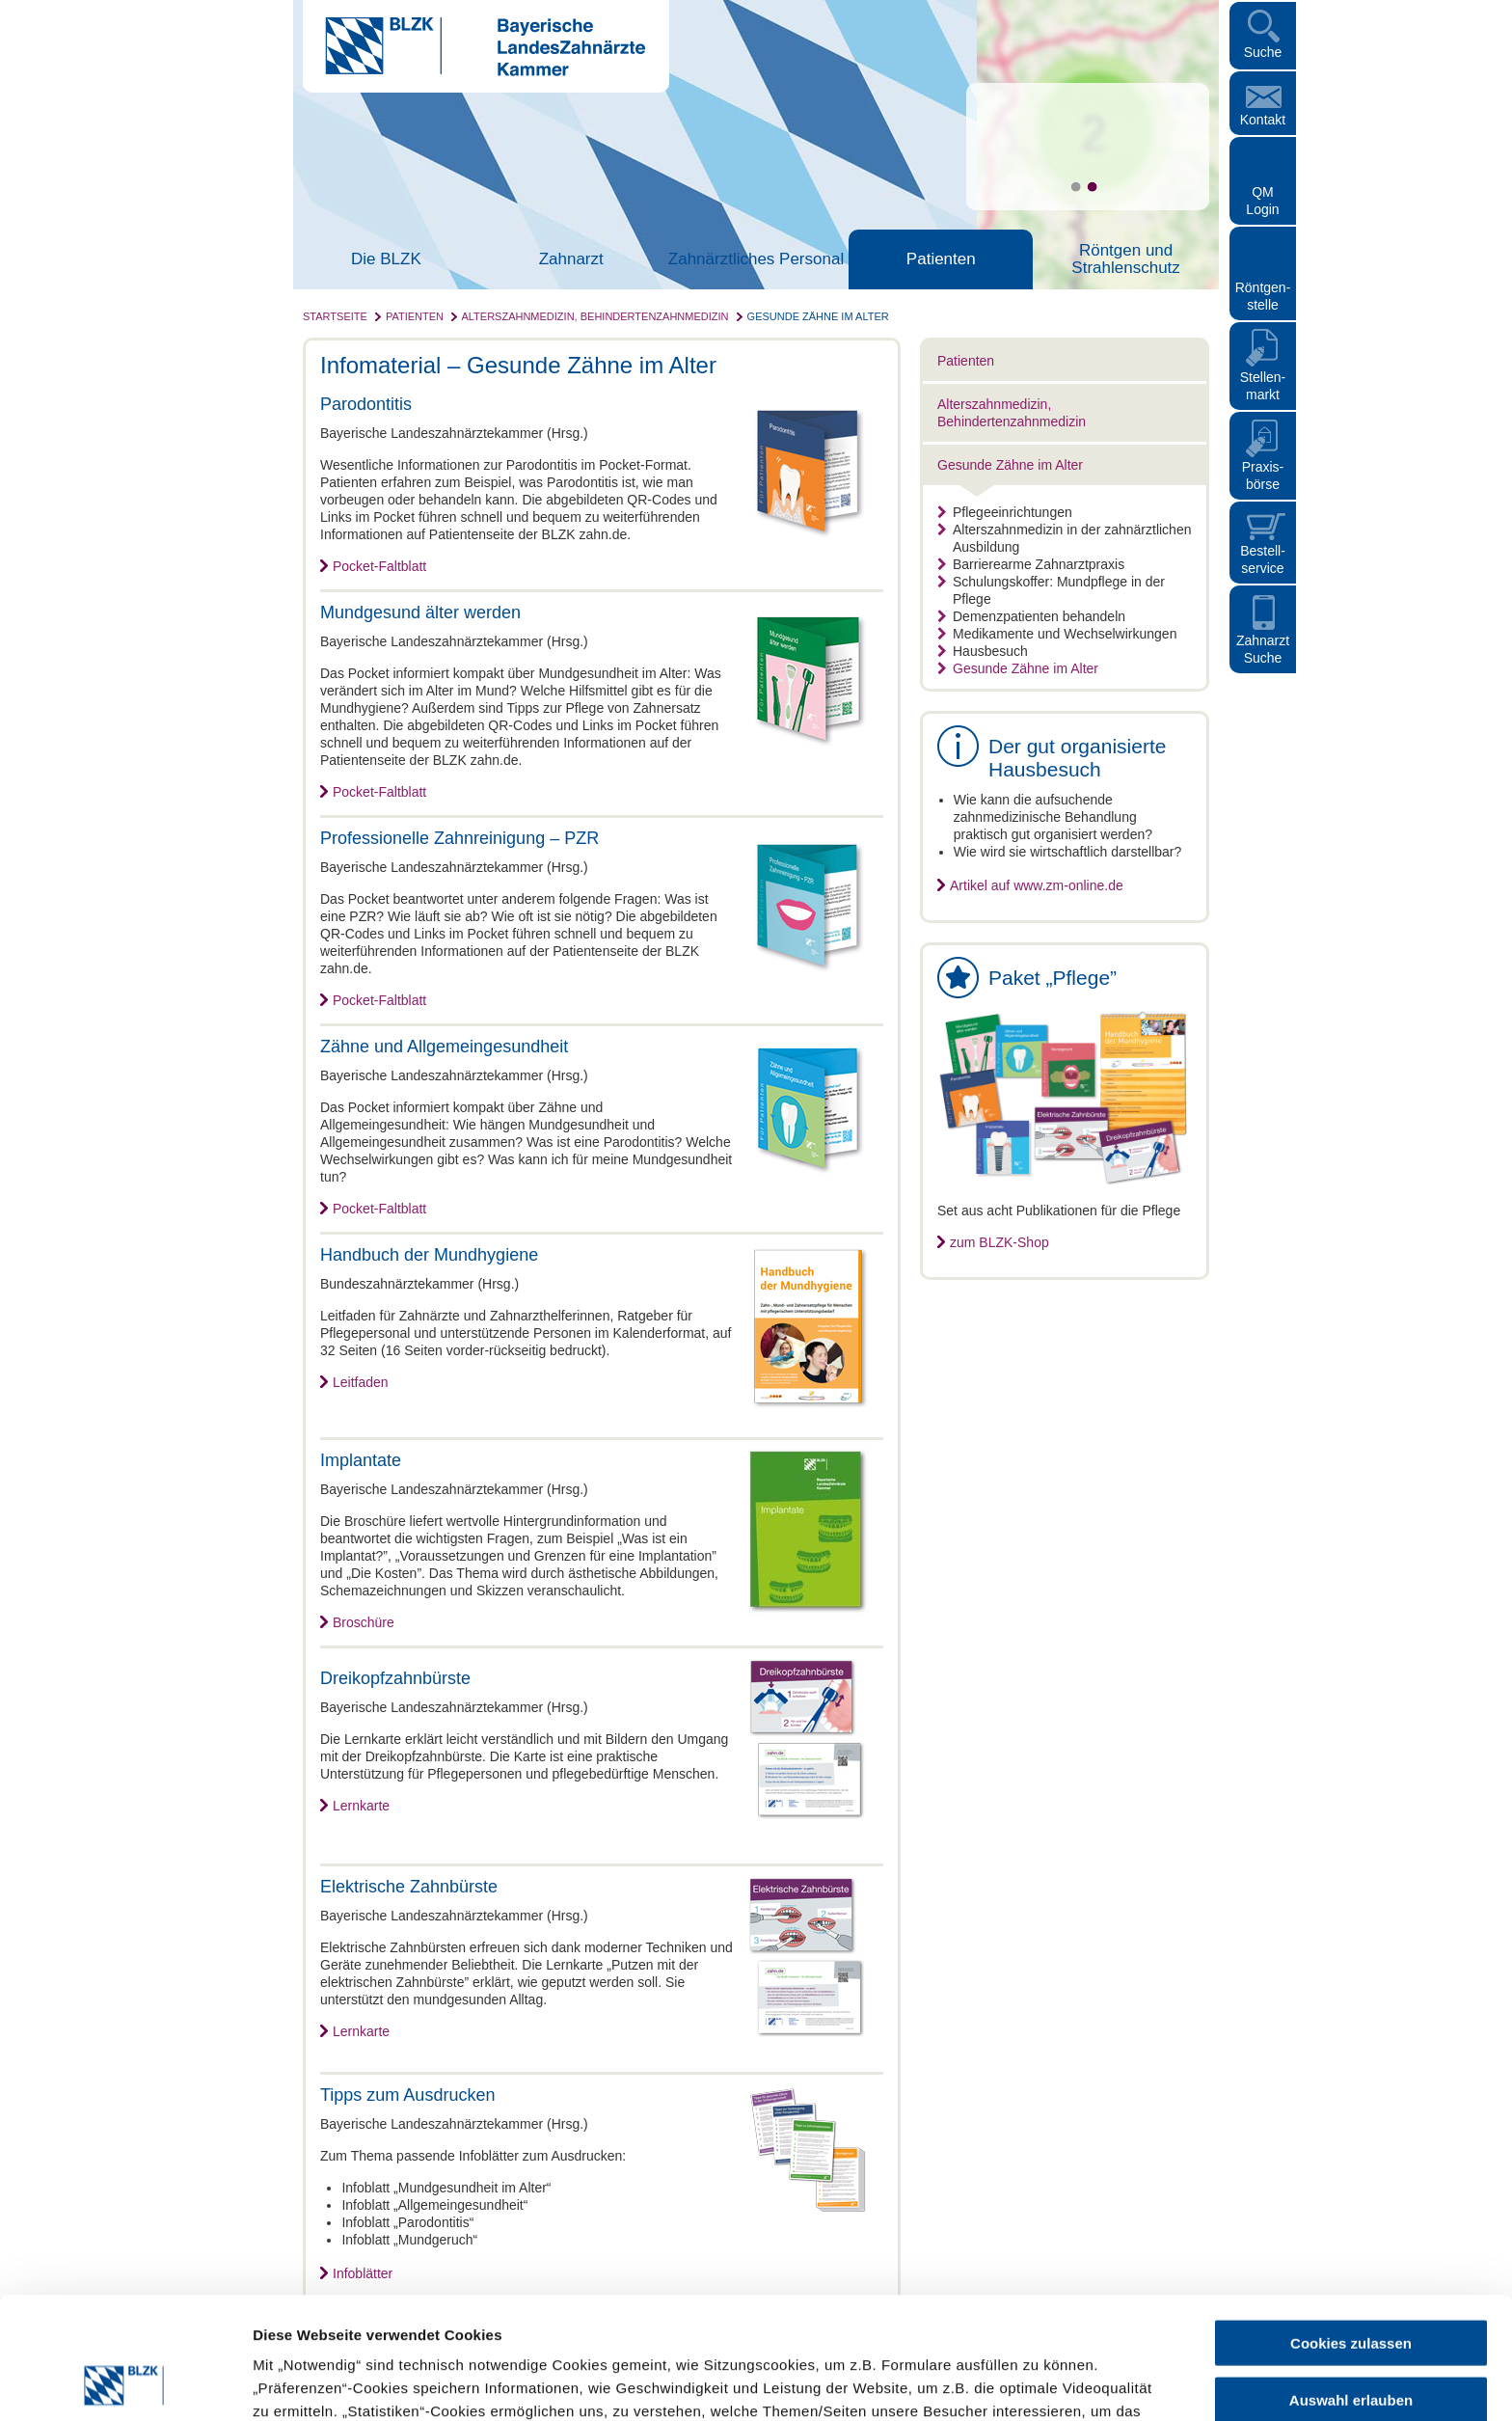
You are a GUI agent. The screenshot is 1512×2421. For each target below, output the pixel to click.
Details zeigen (1025, 2383)
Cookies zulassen (1351, 2228)
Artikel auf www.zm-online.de (1036, 885)
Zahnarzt (571, 259)
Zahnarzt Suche (1262, 649)
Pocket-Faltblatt (379, 566)
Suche (1263, 52)
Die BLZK (386, 259)
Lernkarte (361, 1805)
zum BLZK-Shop (999, 1242)
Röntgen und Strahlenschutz (1125, 259)
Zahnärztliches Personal (756, 259)
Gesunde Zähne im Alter (818, 316)
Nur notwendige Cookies (1351, 2341)
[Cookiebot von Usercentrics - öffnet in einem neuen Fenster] (124, 2383)
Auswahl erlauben (1351, 2285)
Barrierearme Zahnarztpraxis (1030, 564)
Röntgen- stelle (1263, 296)
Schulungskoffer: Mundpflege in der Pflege (1051, 590)
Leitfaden (361, 1382)
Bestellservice (1262, 559)
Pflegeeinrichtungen (1004, 512)
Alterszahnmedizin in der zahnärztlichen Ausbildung (1064, 538)
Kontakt (1262, 119)
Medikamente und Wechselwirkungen (1056, 633)
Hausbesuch (982, 651)
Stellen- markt (1262, 385)
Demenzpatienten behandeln (1031, 616)
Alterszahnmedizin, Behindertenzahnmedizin (594, 316)
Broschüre (363, 1622)
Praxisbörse (1263, 475)
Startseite (335, 316)
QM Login (1262, 200)
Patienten (941, 259)
